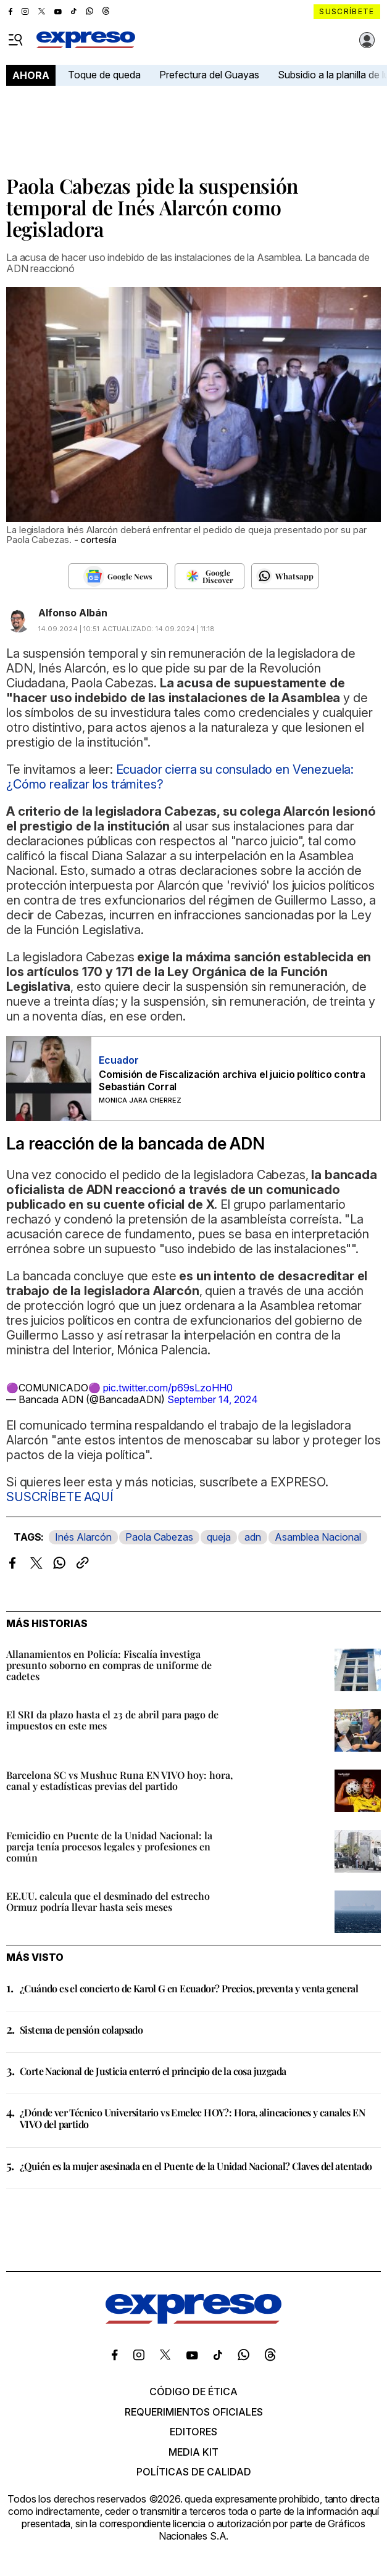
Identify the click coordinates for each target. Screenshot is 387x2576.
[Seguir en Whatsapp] (284, 576)
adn (252, 1537)
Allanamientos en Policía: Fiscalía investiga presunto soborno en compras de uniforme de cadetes (109, 1665)
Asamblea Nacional (318, 1537)
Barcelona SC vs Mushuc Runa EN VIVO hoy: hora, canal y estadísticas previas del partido (119, 1780)
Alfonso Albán (72, 613)
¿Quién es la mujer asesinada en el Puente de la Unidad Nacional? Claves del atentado (196, 2166)
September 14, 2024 (212, 1399)
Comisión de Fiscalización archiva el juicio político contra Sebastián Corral (232, 1080)
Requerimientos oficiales (194, 2411)
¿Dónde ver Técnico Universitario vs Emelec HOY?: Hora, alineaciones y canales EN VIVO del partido (192, 2118)
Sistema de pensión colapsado (81, 2029)
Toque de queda (104, 74)
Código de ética (193, 2391)
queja (219, 1537)
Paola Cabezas (159, 1537)
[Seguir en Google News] (118, 576)
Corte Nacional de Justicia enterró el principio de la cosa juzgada (153, 2071)
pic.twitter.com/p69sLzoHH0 (168, 1387)
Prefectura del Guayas (209, 74)
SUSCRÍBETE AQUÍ (59, 1496)
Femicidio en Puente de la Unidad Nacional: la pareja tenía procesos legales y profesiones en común (109, 1846)
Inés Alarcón (83, 1537)
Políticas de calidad (193, 2471)
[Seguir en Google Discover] (209, 576)
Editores (193, 2431)
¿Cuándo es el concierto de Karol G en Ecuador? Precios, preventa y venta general (189, 1988)
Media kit (193, 2452)
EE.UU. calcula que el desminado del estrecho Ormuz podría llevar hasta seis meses (108, 1901)
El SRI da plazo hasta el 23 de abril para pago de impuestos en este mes (112, 1720)
